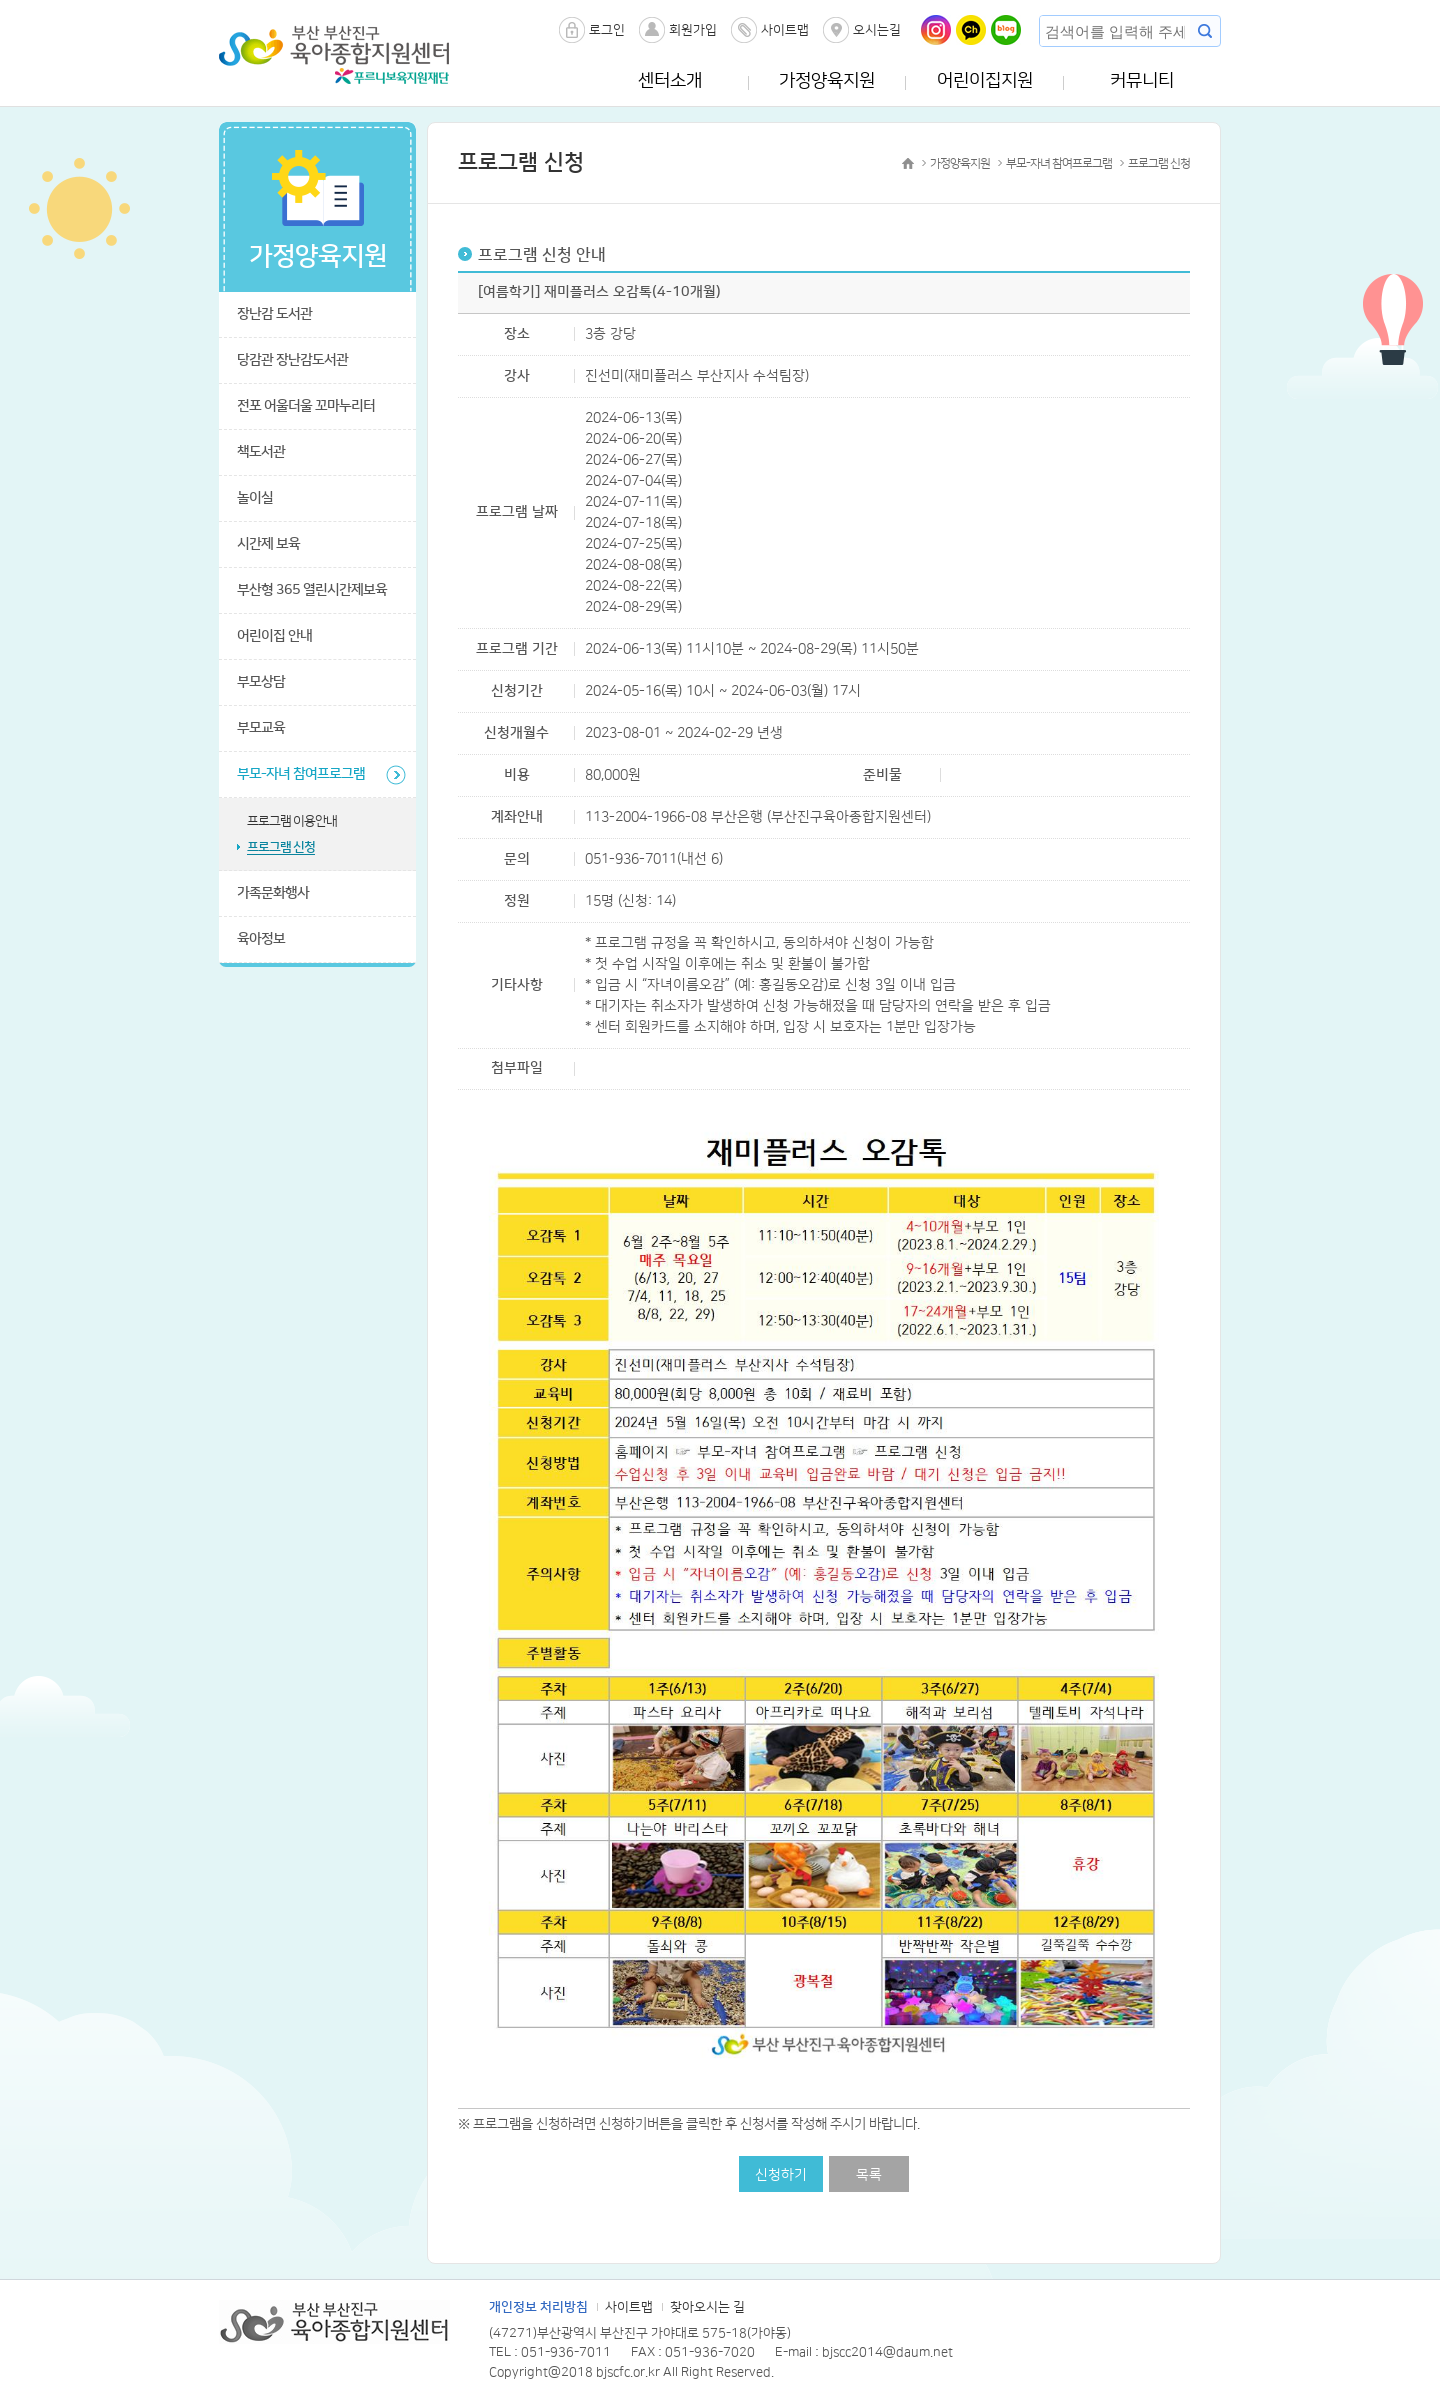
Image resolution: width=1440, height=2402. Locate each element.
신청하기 (781, 2175)
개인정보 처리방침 (538, 2307)
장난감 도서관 (274, 314)
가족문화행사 (273, 893)
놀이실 (255, 498)
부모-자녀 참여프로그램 (301, 774)
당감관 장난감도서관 (292, 360)
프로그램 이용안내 (292, 821)
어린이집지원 (985, 81)
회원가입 (693, 30)
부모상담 (261, 682)
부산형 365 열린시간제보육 (312, 590)
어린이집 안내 (274, 636)
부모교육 (261, 728)
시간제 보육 (268, 544)
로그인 (607, 30)
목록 (869, 2175)
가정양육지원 (827, 81)
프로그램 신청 (281, 847)
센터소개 (670, 81)
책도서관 (261, 452)
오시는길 (877, 30)
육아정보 (261, 939)
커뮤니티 (1142, 81)
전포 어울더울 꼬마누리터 (306, 406)
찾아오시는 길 (707, 2307)
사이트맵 (785, 30)
